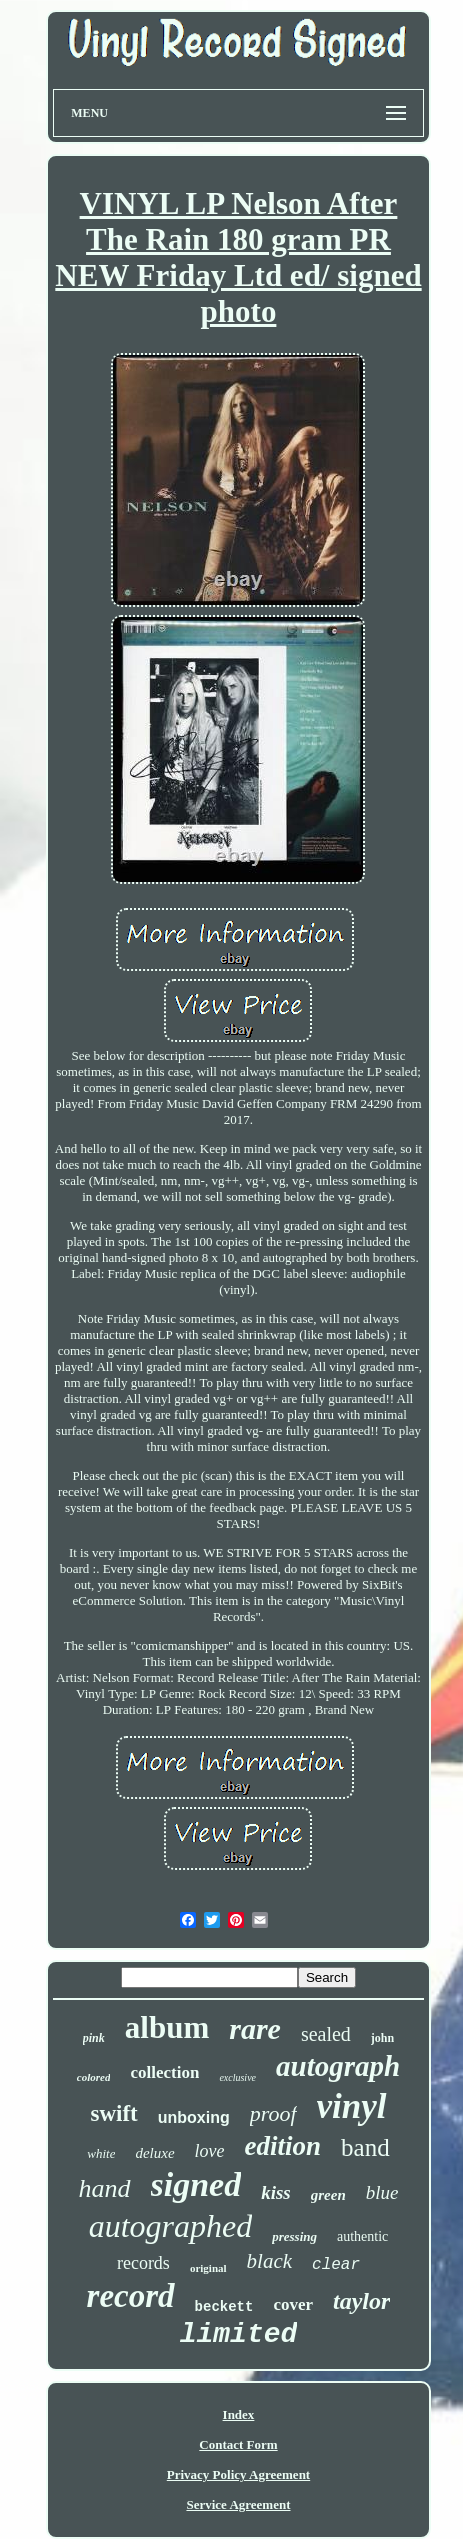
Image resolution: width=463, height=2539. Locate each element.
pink (94, 2038)
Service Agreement (238, 2504)
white (101, 2153)
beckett (224, 2307)
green (328, 2195)
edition (283, 2146)
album (167, 2027)
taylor (361, 2301)
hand (105, 2188)
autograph (338, 2066)
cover (293, 2304)
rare (255, 2028)
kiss (276, 2192)
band (365, 2147)
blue (382, 2192)
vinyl (352, 2106)
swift (113, 2113)
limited (239, 2334)
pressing (294, 2236)
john (382, 2038)
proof (273, 2113)
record (131, 2296)
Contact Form (238, 2444)
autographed (171, 2226)
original (208, 2268)
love (210, 2151)
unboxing (194, 2117)
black (269, 2261)
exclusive (237, 2077)
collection (164, 2072)
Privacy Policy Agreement (238, 2474)
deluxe (154, 2153)
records (143, 2263)
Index (239, 2414)
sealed (326, 2034)
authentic (362, 2236)
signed (196, 2184)
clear (336, 2265)
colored (94, 2077)
